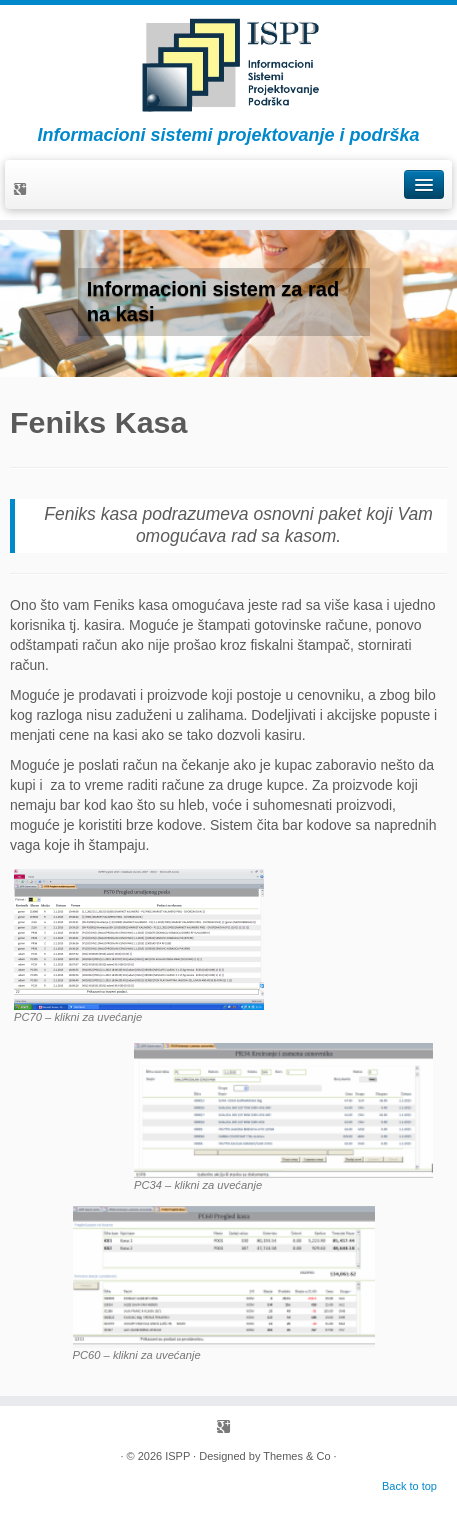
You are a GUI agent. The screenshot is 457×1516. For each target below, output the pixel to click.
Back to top (409, 1486)
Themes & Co (296, 1456)
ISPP (177, 1456)
